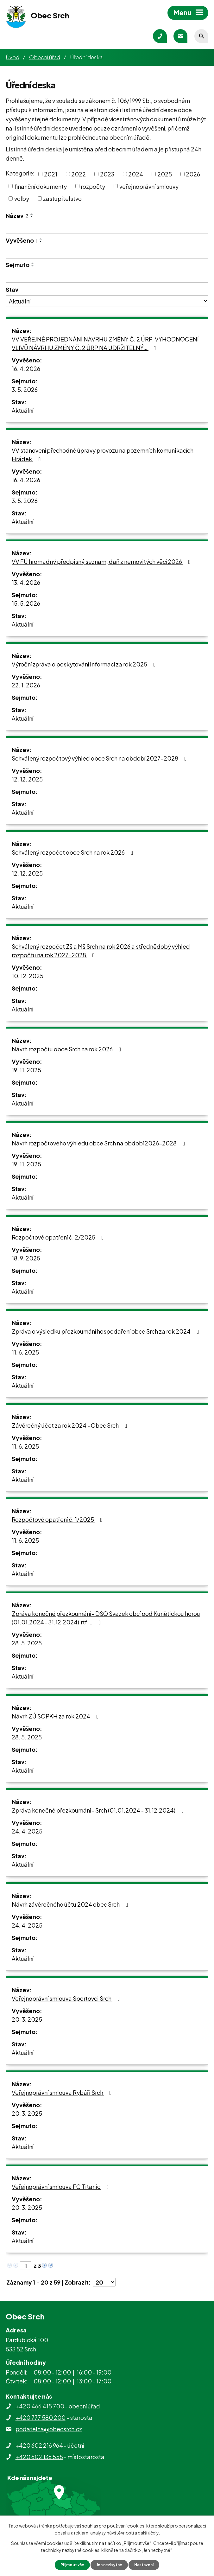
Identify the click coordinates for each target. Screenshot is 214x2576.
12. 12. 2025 (27, 779)
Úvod (12, 57)
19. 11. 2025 (26, 1070)
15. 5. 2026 (26, 603)
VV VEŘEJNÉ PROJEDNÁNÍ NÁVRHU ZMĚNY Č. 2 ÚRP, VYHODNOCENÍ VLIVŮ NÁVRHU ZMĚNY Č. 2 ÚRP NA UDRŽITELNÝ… (105, 343)
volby (21, 198)
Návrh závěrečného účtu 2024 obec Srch (71, 1904)
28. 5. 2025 (27, 1643)
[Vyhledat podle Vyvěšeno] (107, 252)
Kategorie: (20, 173)
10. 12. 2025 (27, 975)
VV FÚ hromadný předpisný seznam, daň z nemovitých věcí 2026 (102, 561)
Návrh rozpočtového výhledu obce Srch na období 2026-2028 (100, 1143)
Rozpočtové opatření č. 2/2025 (59, 1237)
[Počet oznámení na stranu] (104, 2282)
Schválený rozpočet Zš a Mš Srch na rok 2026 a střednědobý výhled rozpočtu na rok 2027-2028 (101, 951)
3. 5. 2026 (25, 389)
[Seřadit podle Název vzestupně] (31, 214)
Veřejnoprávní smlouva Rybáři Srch (63, 2092)
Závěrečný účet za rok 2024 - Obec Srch (71, 1425)
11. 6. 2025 (25, 1352)
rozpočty (93, 186)
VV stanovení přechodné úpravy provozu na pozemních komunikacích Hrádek (102, 454)
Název (17, 215)
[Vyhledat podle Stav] (107, 301)
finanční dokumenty (40, 186)
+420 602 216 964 (39, 2445)
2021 (50, 174)
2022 (78, 174)
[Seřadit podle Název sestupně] (31, 216)
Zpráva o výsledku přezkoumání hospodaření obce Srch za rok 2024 (107, 1331)
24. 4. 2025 (27, 1831)
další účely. (149, 2532)
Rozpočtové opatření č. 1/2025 (58, 1519)
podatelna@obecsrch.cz (49, 2429)
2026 (193, 174)
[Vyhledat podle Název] (107, 227)
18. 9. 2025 (26, 1258)
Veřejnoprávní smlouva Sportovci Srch (67, 1998)
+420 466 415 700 (40, 2406)
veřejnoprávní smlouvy (149, 186)
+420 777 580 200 (41, 2417)
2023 (107, 174)
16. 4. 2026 (26, 368)
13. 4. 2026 (26, 582)
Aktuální (22, 410)
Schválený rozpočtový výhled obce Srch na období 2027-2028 (100, 758)
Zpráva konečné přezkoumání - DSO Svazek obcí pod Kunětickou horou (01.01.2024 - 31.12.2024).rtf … (106, 1618)
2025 (164, 174)
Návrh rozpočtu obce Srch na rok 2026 (68, 1049)
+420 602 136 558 (39, 2456)
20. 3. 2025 (27, 2019)
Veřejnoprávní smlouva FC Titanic (61, 2186)
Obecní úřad (44, 57)
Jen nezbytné (109, 2564)
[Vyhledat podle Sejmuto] (107, 276)
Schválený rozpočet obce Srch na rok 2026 (74, 852)
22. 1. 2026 (26, 685)
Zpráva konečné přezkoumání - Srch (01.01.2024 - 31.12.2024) (99, 1810)
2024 (135, 174)
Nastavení (148, 2564)
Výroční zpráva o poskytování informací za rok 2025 (85, 664)
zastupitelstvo (62, 198)
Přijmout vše (68, 2564)
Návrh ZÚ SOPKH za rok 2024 (56, 1716)
